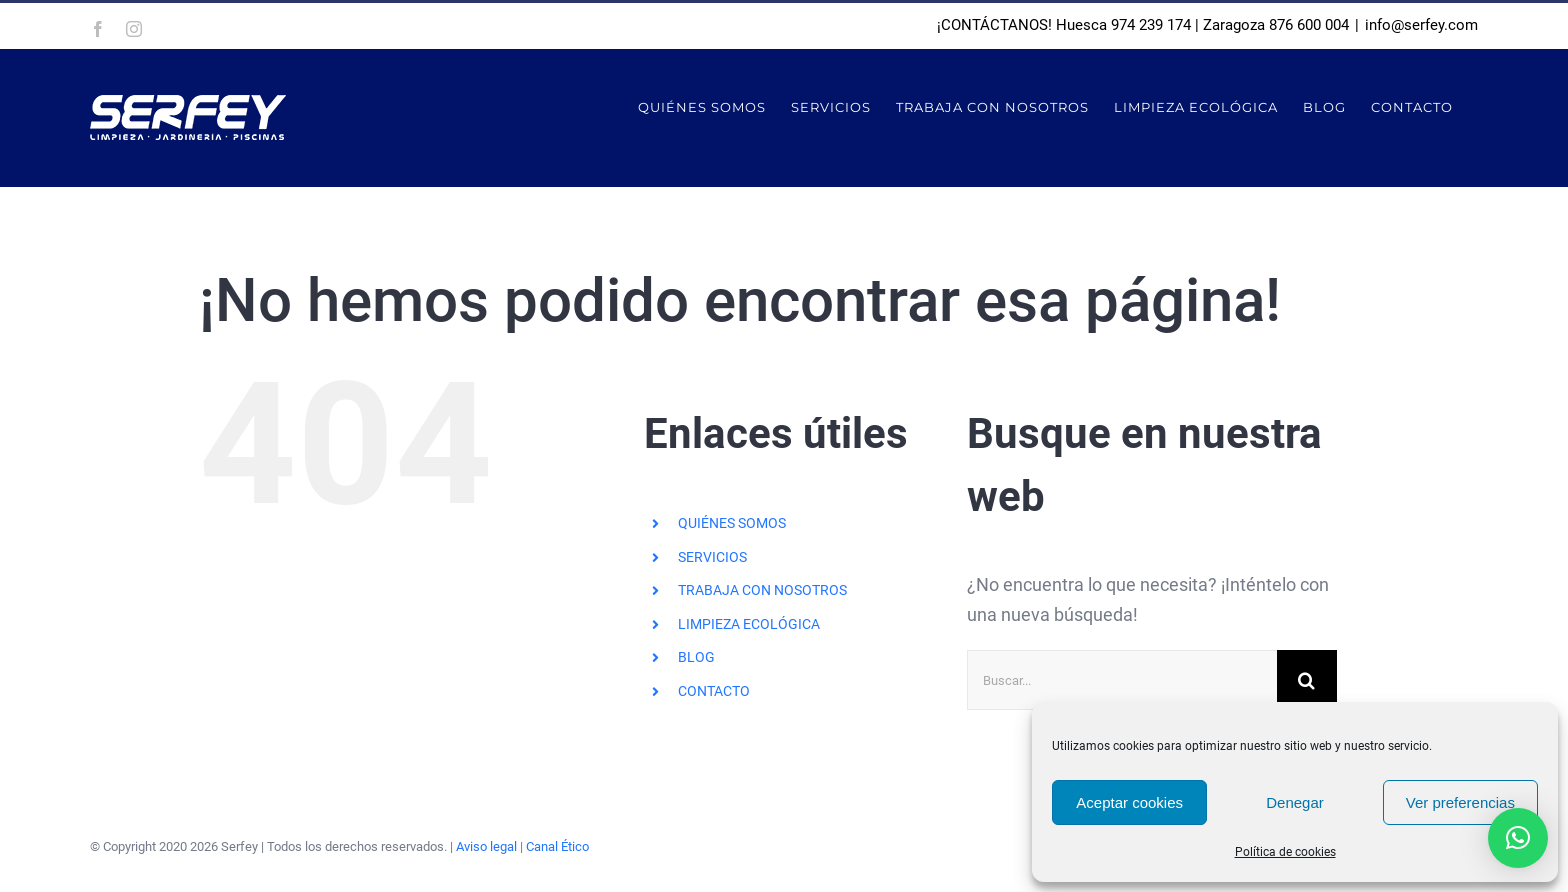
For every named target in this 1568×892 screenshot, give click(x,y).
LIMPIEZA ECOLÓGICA (749, 624)
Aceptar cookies (1129, 802)
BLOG (696, 657)
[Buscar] (1307, 680)
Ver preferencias (1460, 802)
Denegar (1295, 802)
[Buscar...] (1122, 680)
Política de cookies (1285, 852)
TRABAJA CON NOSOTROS (762, 590)
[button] (1518, 838)
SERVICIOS (712, 557)
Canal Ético (557, 846)
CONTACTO (714, 691)
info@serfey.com (1421, 25)
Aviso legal (486, 846)
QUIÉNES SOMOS (732, 523)
